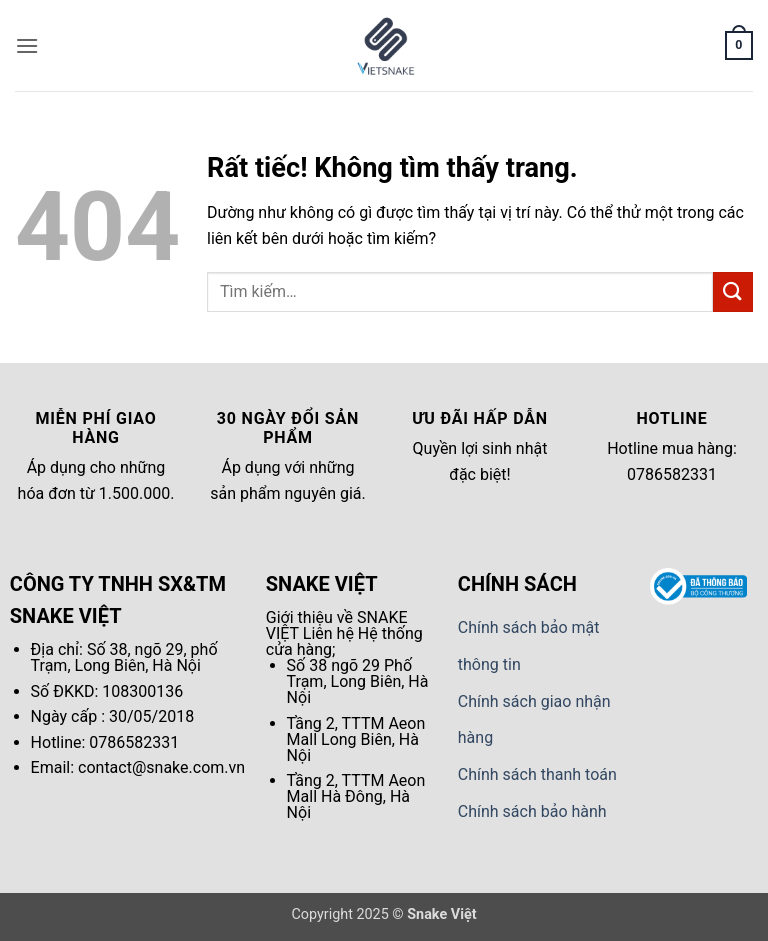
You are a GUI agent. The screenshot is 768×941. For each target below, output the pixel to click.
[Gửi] (733, 291)
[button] (27, 45)
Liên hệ (328, 633)
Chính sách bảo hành (532, 811)
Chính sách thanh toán (537, 774)
